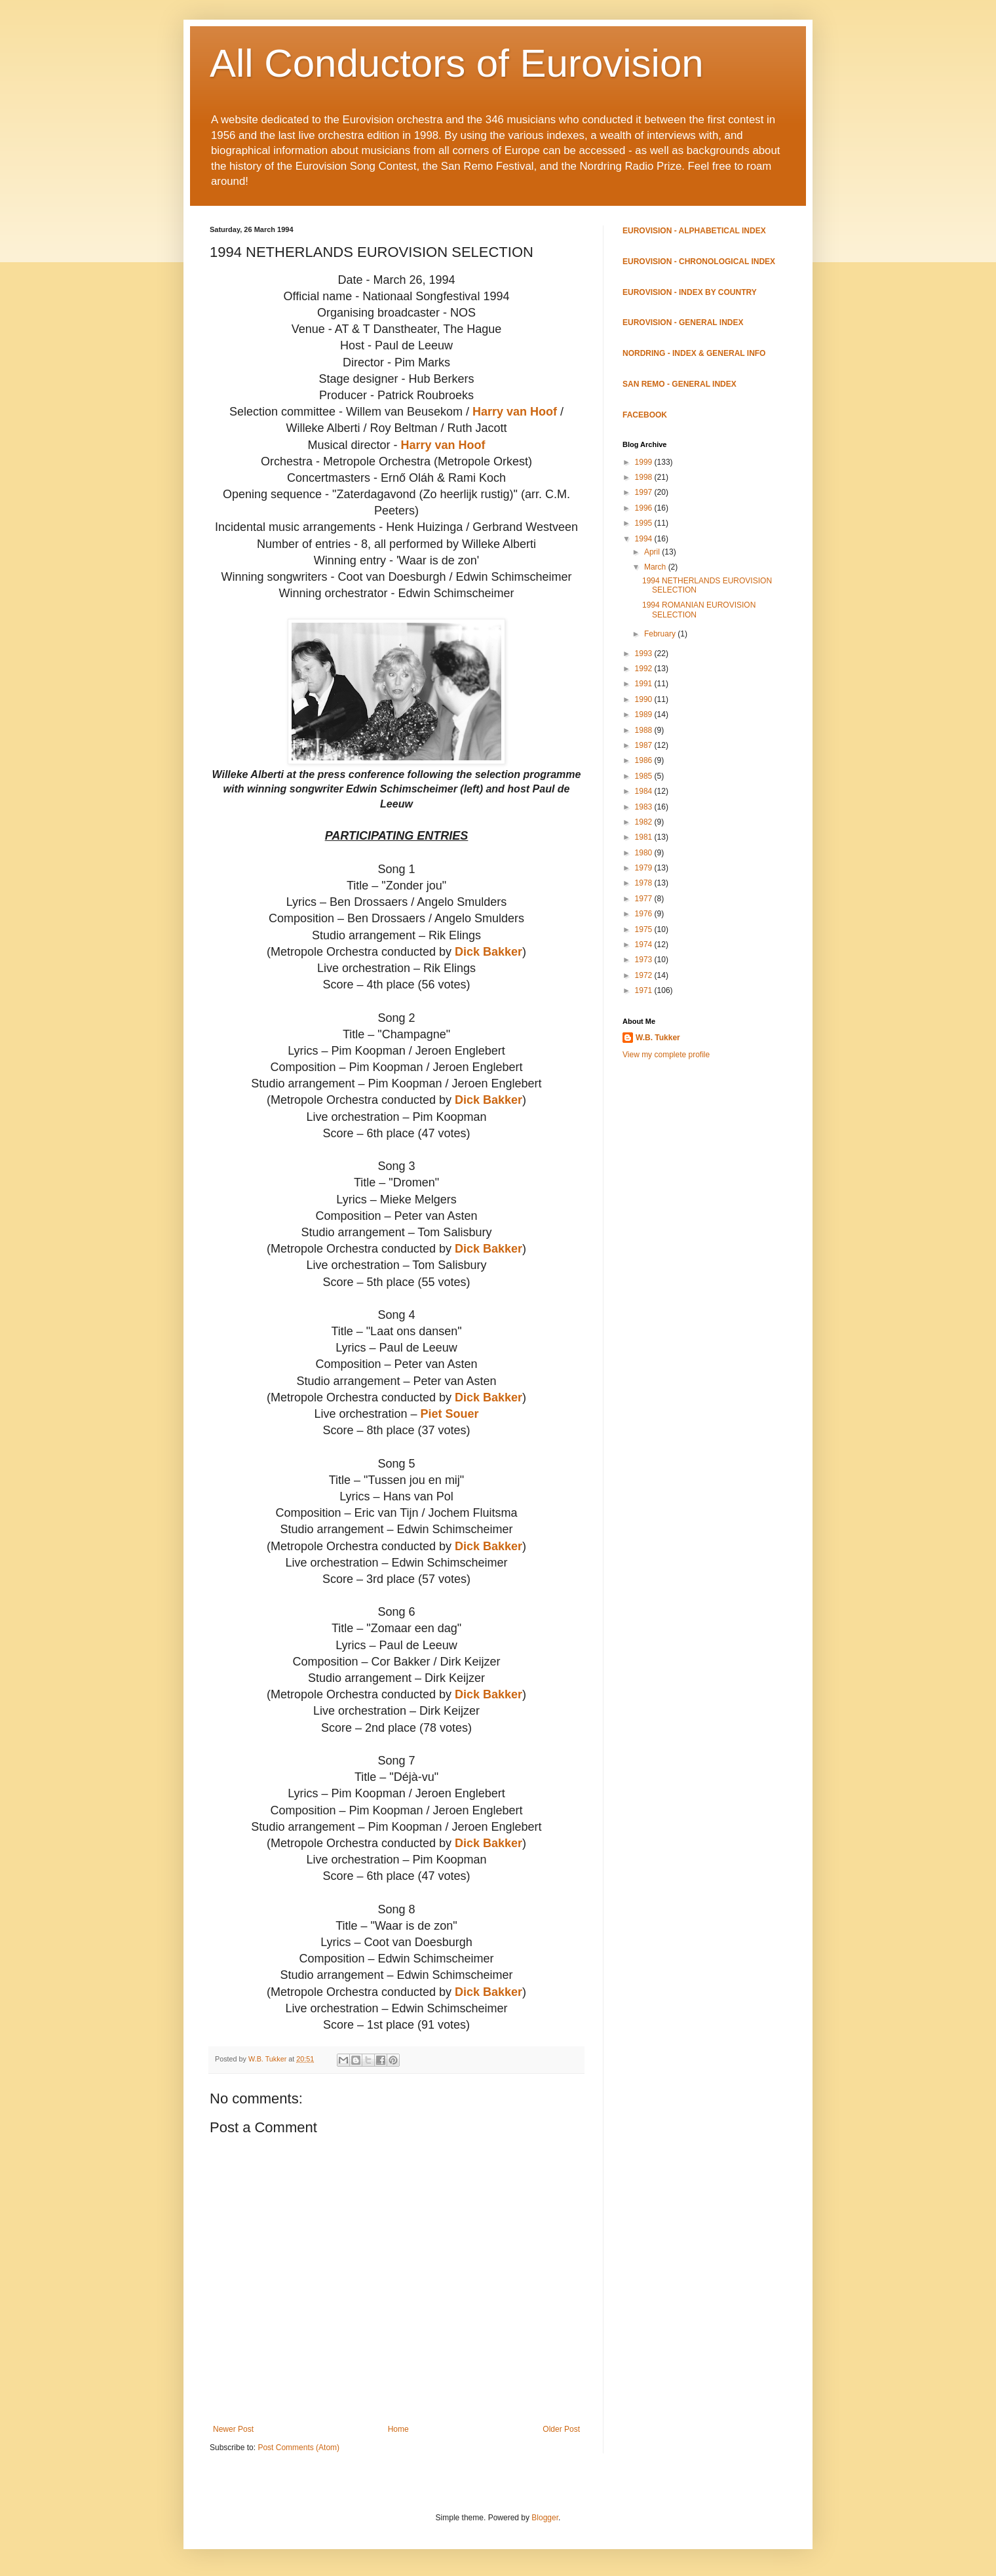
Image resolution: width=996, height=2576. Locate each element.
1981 (645, 837)
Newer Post (233, 2429)
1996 (645, 508)
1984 (645, 791)
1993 (645, 653)
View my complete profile (666, 1054)
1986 (645, 760)
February (661, 633)
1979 (645, 867)
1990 (645, 699)
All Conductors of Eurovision (457, 63)
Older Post (561, 2429)
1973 (645, 959)
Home (398, 2429)
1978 (645, 883)
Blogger (544, 2517)
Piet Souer (450, 1413)
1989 (645, 714)
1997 (645, 492)
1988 (645, 730)
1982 (645, 822)
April (653, 551)
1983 (645, 806)
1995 (645, 523)
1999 (645, 462)
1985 (645, 776)
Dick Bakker (488, 951)
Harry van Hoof (514, 411)
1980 (645, 852)
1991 (645, 683)
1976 (645, 913)
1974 (645, 944)
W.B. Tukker (658, 1037)
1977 (645, 898)
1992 (645, 668)
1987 (645, 745)
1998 (645, 477)
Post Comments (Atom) (298, 2447)
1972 (645, 975)
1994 (645, 538)
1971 (645, 990)
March (656, 567)
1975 (645, 929)
